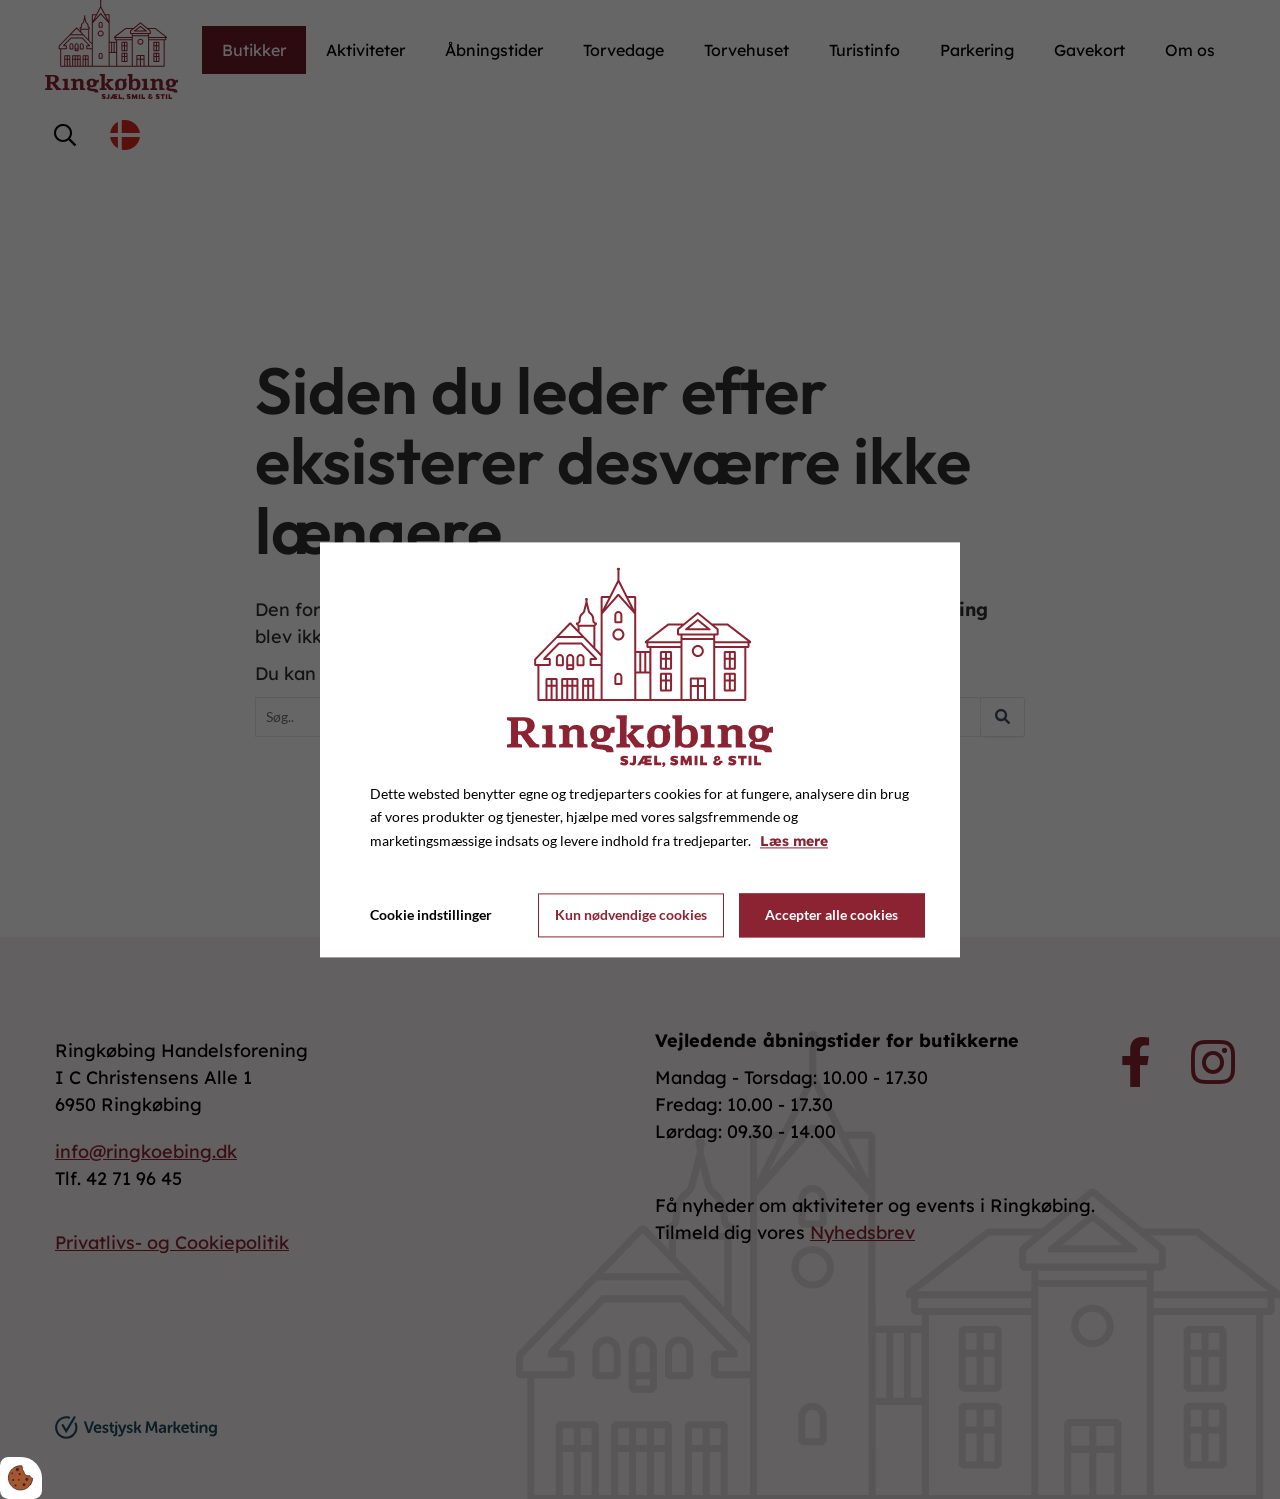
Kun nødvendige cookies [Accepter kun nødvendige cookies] (631, 915)
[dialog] (640, 749)
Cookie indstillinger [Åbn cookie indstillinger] (431, 914)
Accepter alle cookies (831, 915)
